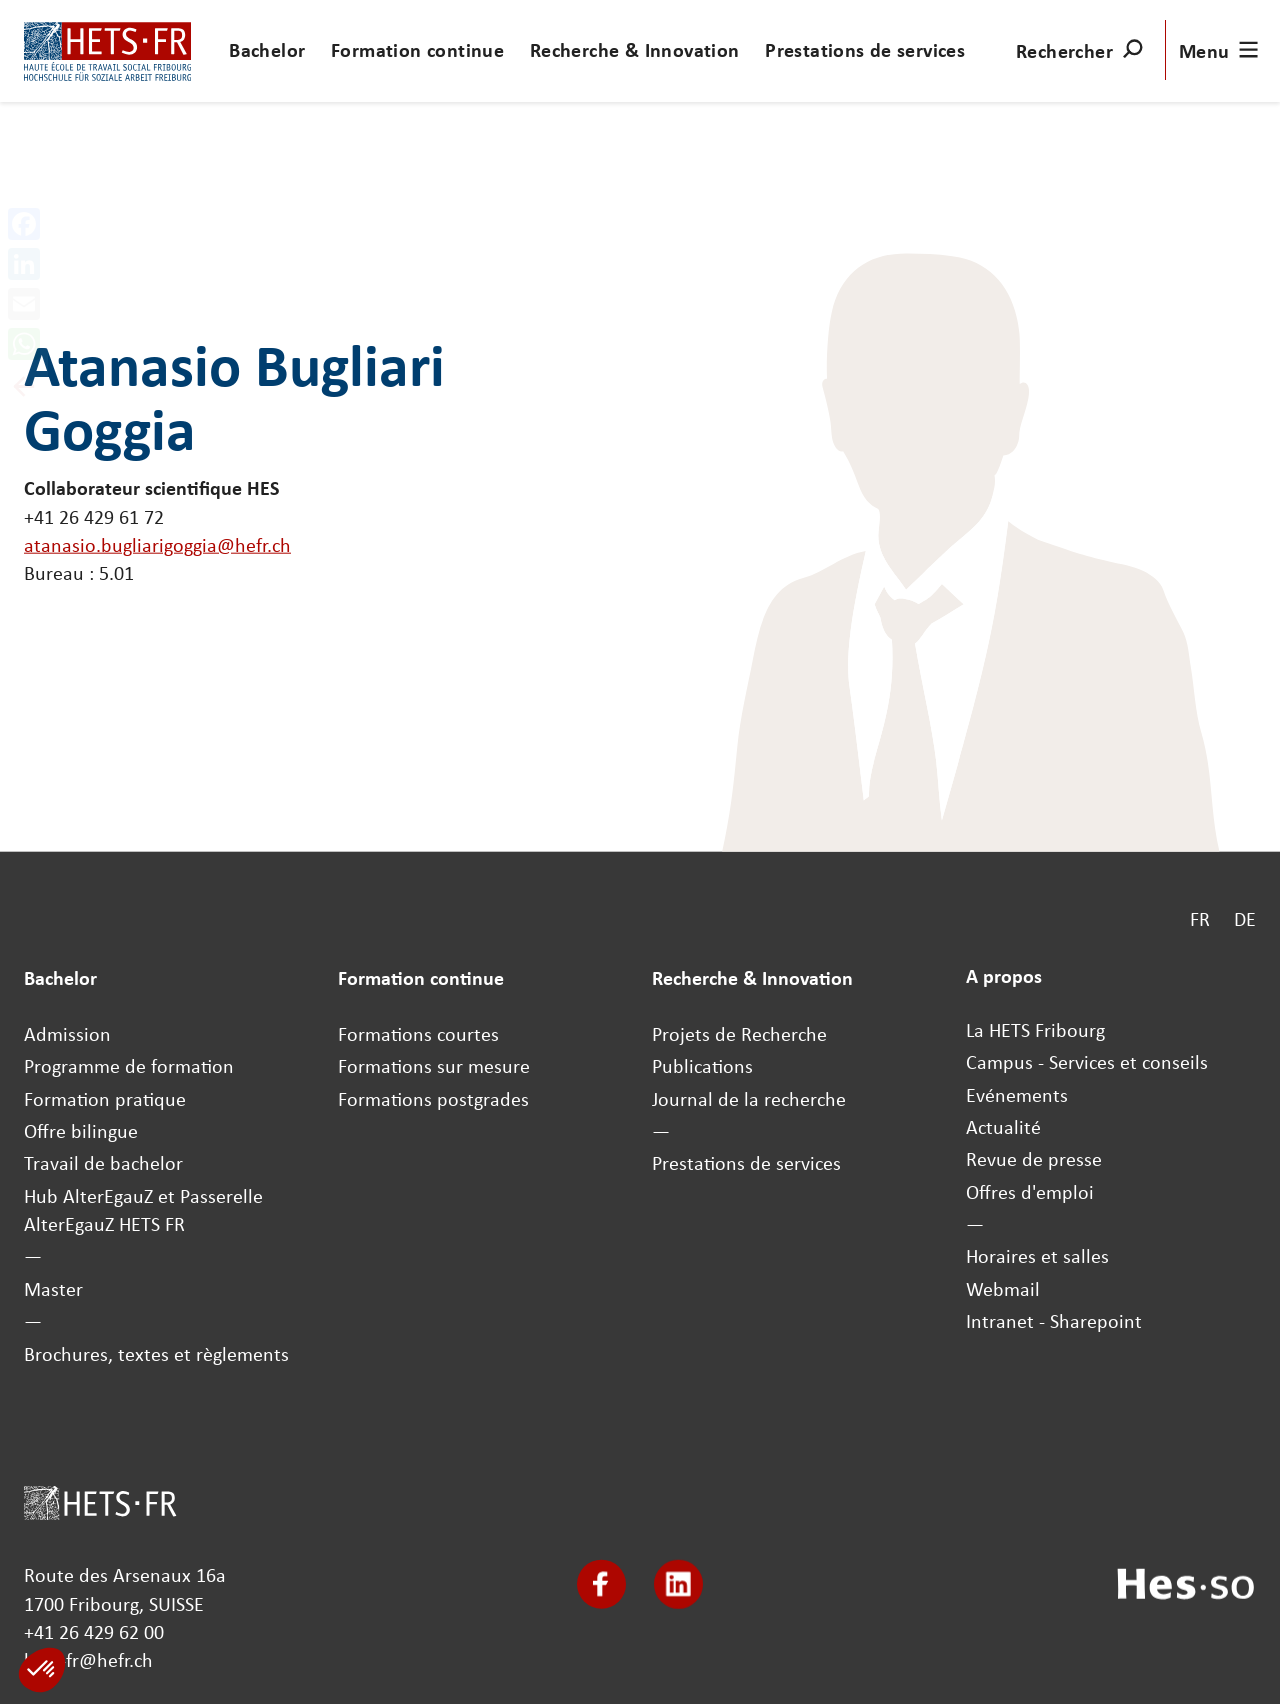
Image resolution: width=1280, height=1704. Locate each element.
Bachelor (267, 50)
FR (1200, 918)
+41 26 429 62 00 (94, 1632)
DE (1245, 918)
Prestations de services (865, 50)
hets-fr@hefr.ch (88, 1660)
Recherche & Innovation (635, 50)
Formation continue (417, 50)
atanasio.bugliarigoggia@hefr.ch (157, 545)
